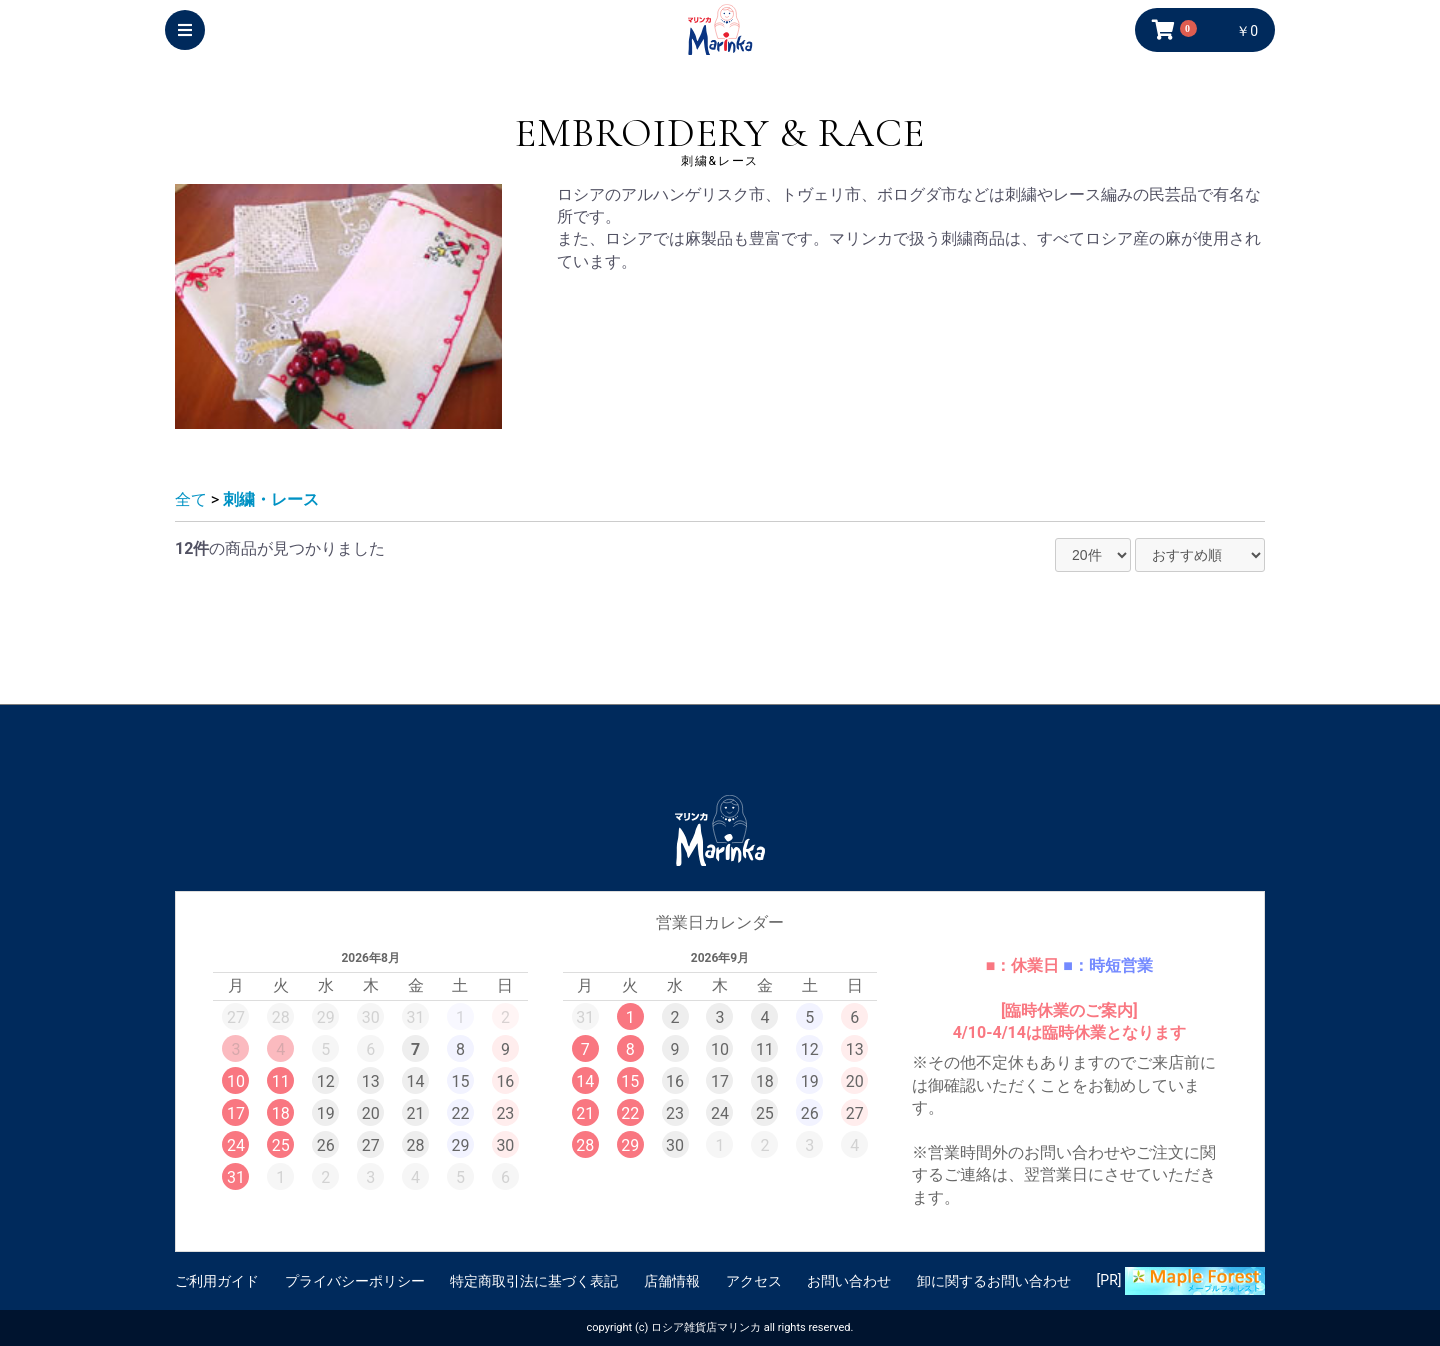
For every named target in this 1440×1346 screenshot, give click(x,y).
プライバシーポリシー (355, 1281)
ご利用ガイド (217, 1281)
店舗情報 (672, 1281)
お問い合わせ (849, 1281)
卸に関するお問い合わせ (994, 1281)
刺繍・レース (271, 499)
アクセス (754, 1281)
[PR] (1181, 1281)
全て (191, 499)
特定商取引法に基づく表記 (534, 1281)
